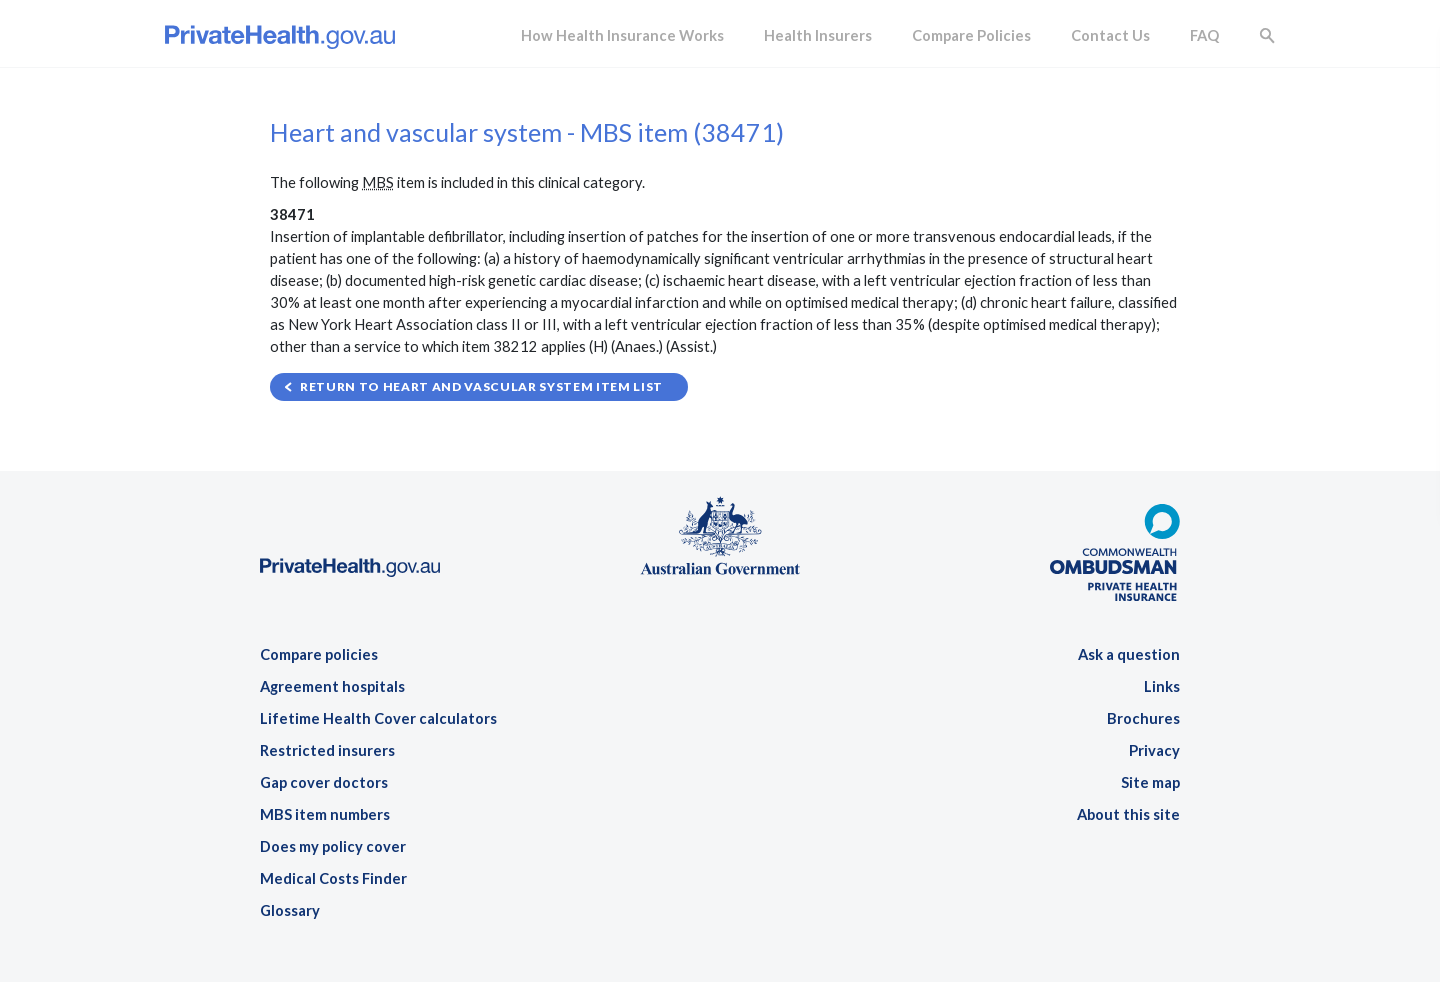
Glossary (290, 910)
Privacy (1154, 750)
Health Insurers (818, 35)
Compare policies (319, 654)
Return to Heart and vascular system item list (481, 386)
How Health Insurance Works (622, 35)
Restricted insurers (327, 750)
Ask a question (1129, 654)
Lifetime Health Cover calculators (378, 718)
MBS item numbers (325, 814)
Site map (1150, 782)
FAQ (1204, 35)
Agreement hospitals (332, 686)
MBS (378, 182)
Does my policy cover (333, 846)
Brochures (1143, 718)
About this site (1128, 814)
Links (1162, 686)
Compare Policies (971, 35)
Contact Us (1110, 35)
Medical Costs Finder (333, 878)
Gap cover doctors (324, 782)
